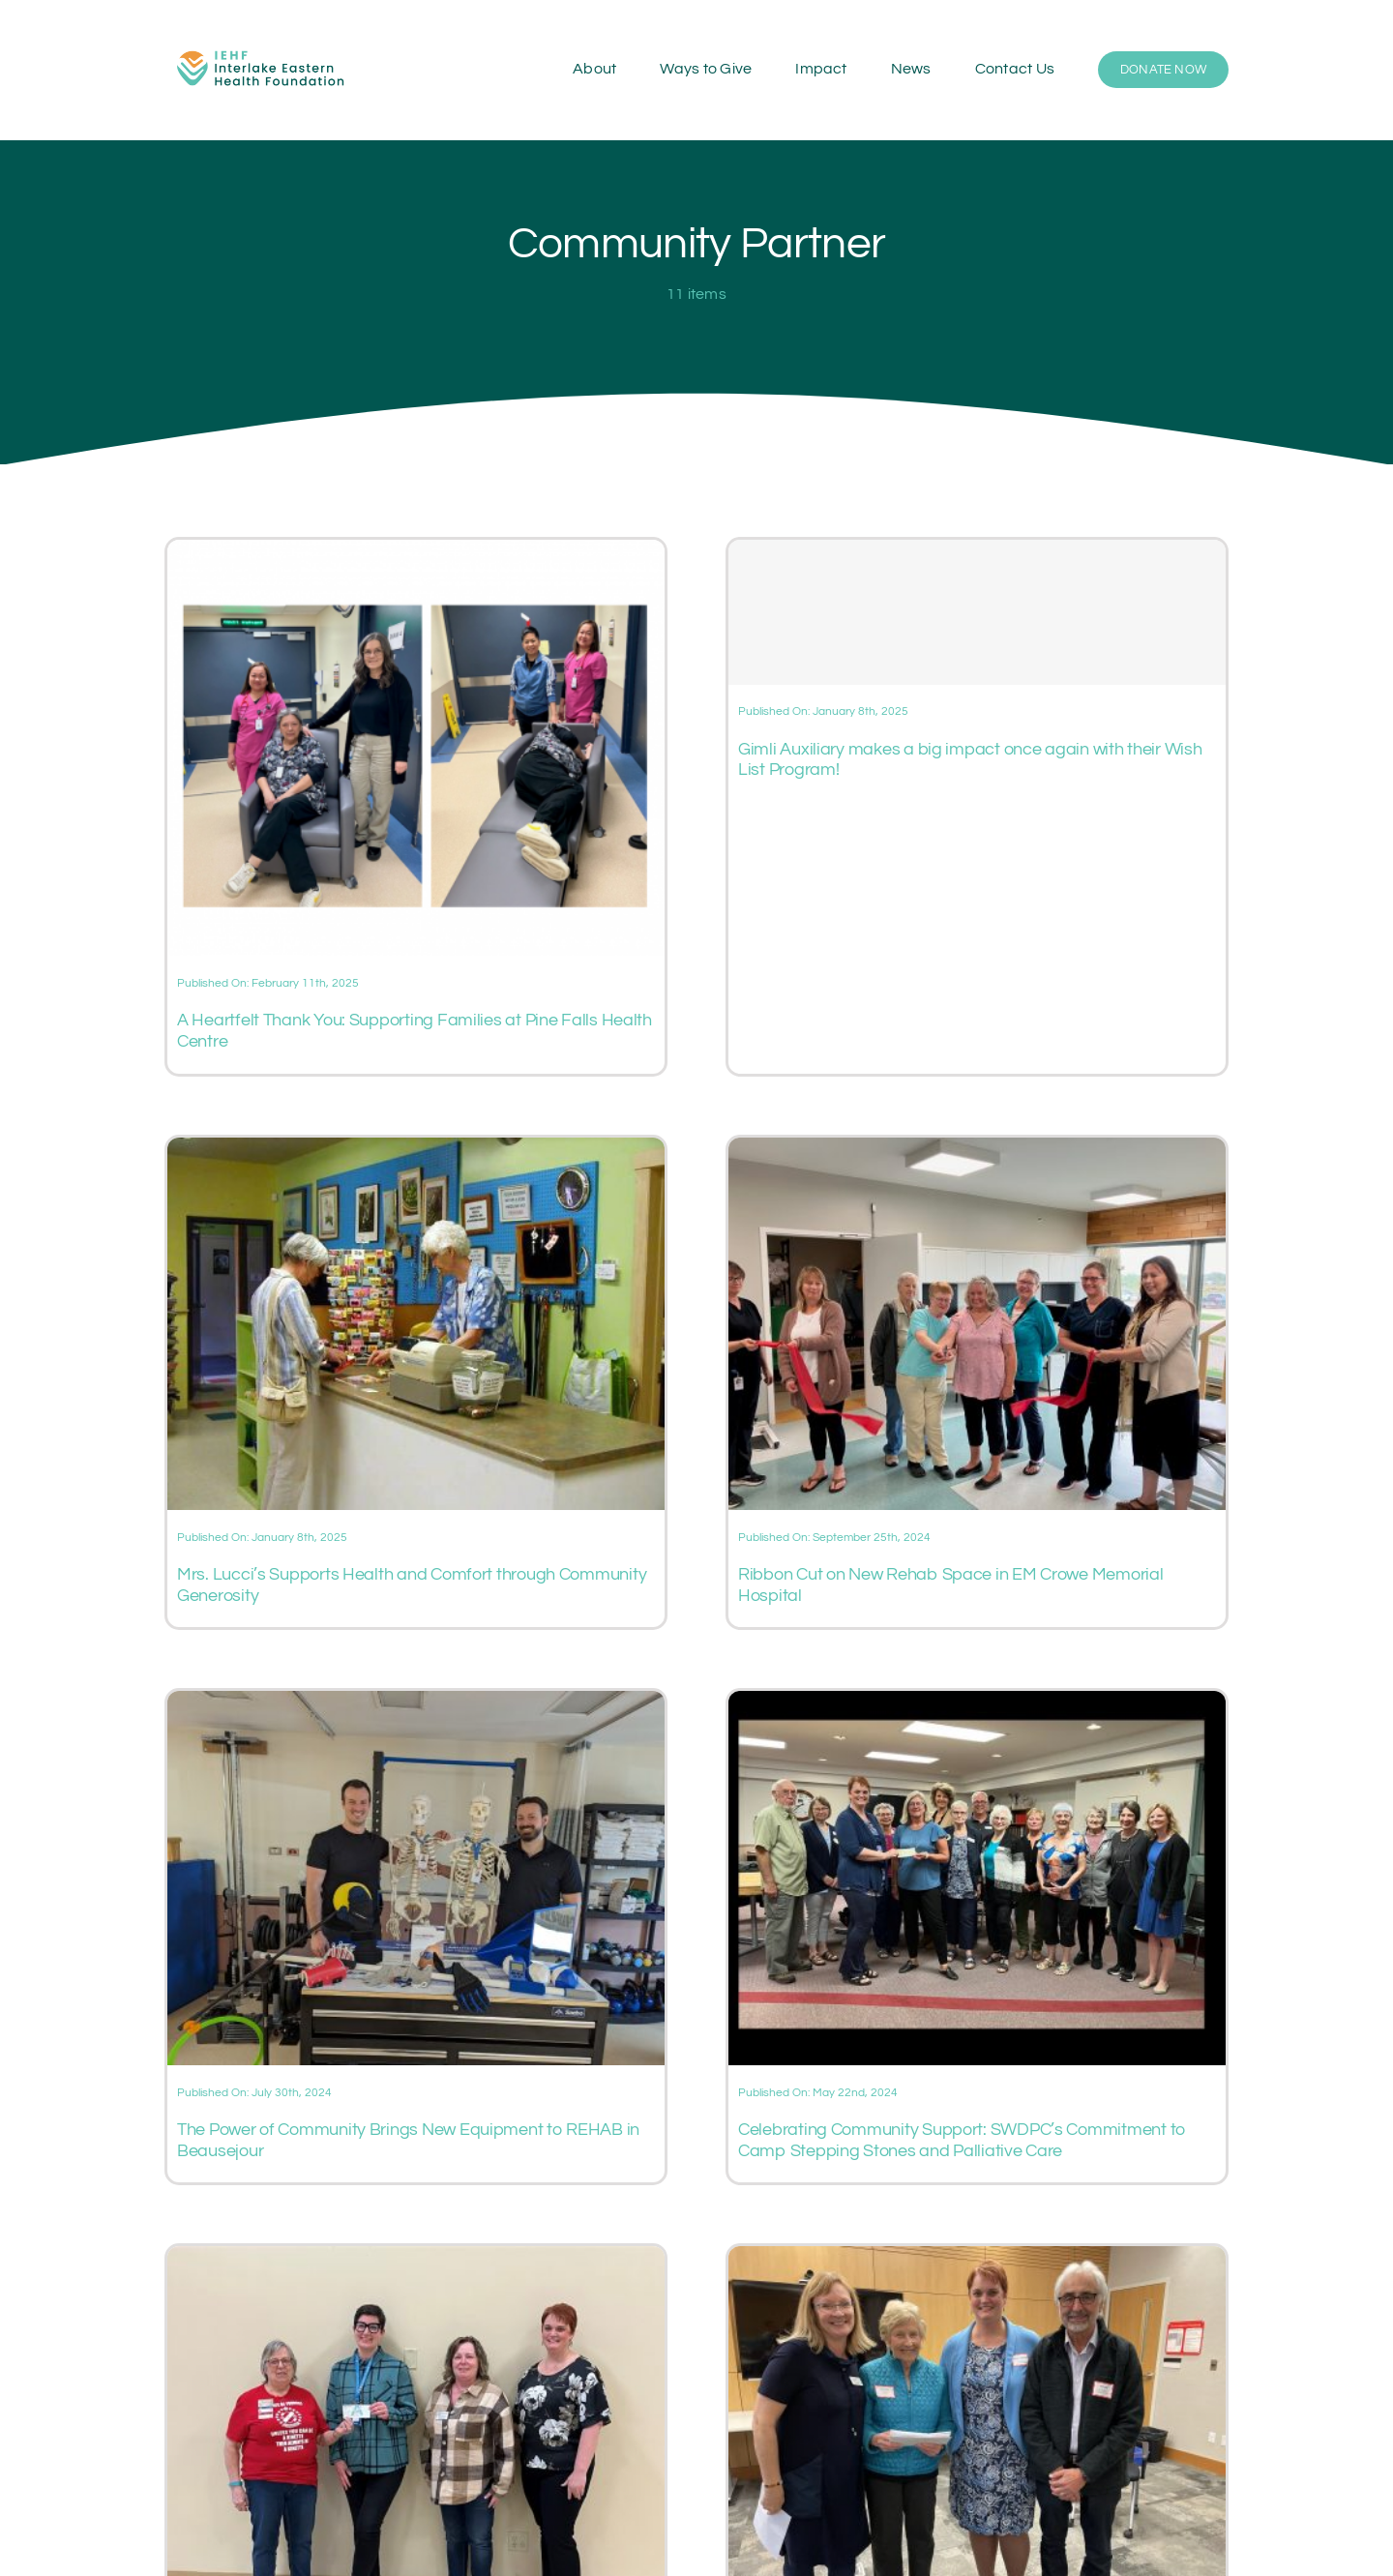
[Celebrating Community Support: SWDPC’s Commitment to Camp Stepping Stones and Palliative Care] (977, 1702)
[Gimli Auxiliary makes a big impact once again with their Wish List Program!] (977, 612)
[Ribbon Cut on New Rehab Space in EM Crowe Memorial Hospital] (977, 1149)
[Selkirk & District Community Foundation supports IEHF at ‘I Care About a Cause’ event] (977, 2257)
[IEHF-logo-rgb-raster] (261, 43)
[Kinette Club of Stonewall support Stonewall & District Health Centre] (416, 2257)
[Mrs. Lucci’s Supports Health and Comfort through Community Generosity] (416, 1149)
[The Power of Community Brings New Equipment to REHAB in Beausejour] (416, 1702)
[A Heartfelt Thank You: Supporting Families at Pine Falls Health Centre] (416, 551)
